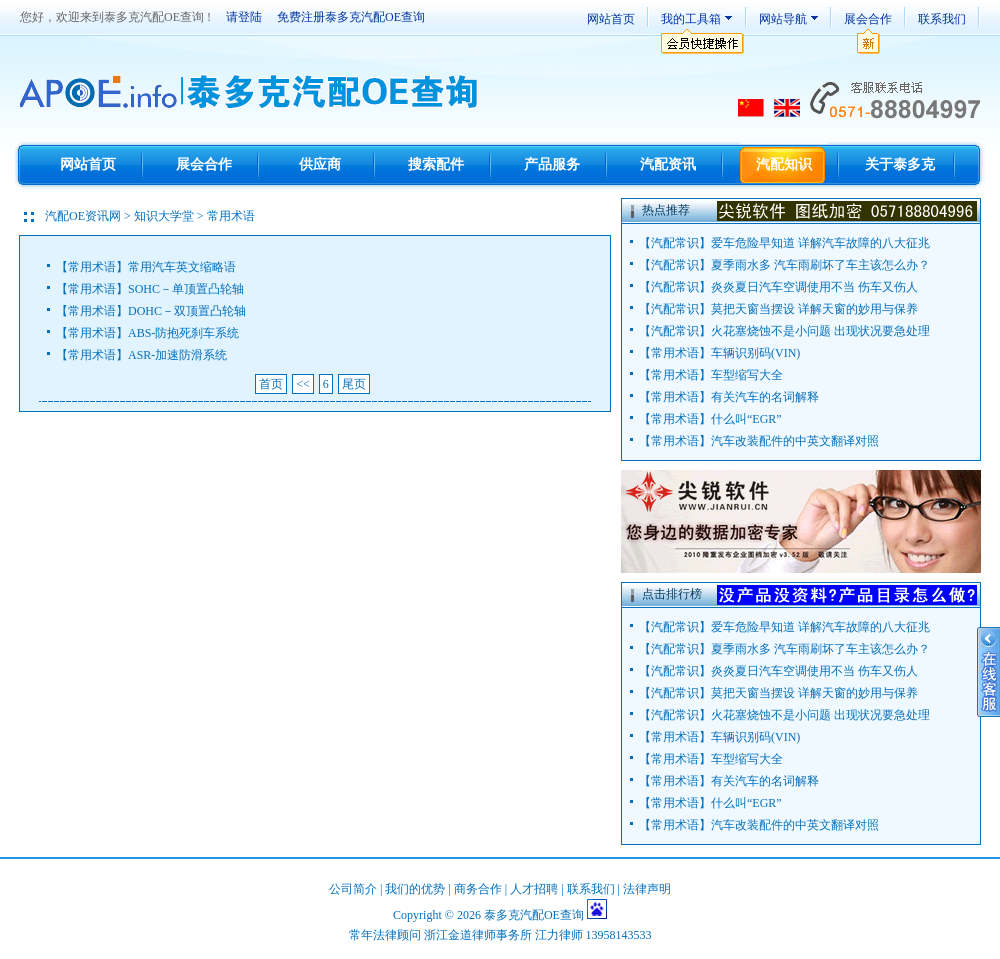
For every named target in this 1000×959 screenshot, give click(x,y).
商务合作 (478, 889)
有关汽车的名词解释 (765, 397)
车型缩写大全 (747, 375)
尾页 (354, 384)
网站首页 (611, 19)
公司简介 (353, 889)
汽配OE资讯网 (83, 216)
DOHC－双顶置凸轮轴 (187, 311)
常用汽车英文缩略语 (182, 267)
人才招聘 (534, 889)
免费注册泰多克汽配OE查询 (351, 17)
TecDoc (251, 93)
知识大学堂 (164, 216)
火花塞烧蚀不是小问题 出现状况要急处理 (820, 331)
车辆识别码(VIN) (755, 353)
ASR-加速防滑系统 (177, 355)
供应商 (320, 164)
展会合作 (868, 19)
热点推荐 (666, 210)
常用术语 (92, 267)
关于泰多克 (900, 164)
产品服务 (552, 164)
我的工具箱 (691, 19)
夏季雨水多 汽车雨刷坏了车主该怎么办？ (820, 265)
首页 (271, 384)
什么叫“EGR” (746, 419)
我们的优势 (415, 889)
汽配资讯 (668, 164)
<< (303, 384)
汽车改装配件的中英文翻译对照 (795, 441)
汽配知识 (784, 164)
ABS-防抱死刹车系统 (183, 333)
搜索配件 (436, 164)
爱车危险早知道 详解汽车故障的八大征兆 (820, 243)
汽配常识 (675, 243)
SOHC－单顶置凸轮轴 (186, 289)
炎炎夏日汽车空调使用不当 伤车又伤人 (814, 287)
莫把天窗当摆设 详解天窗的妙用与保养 (814, 309)
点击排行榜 (672, 594)
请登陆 (244, 17)
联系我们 (942, 19)
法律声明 (647, 889)
